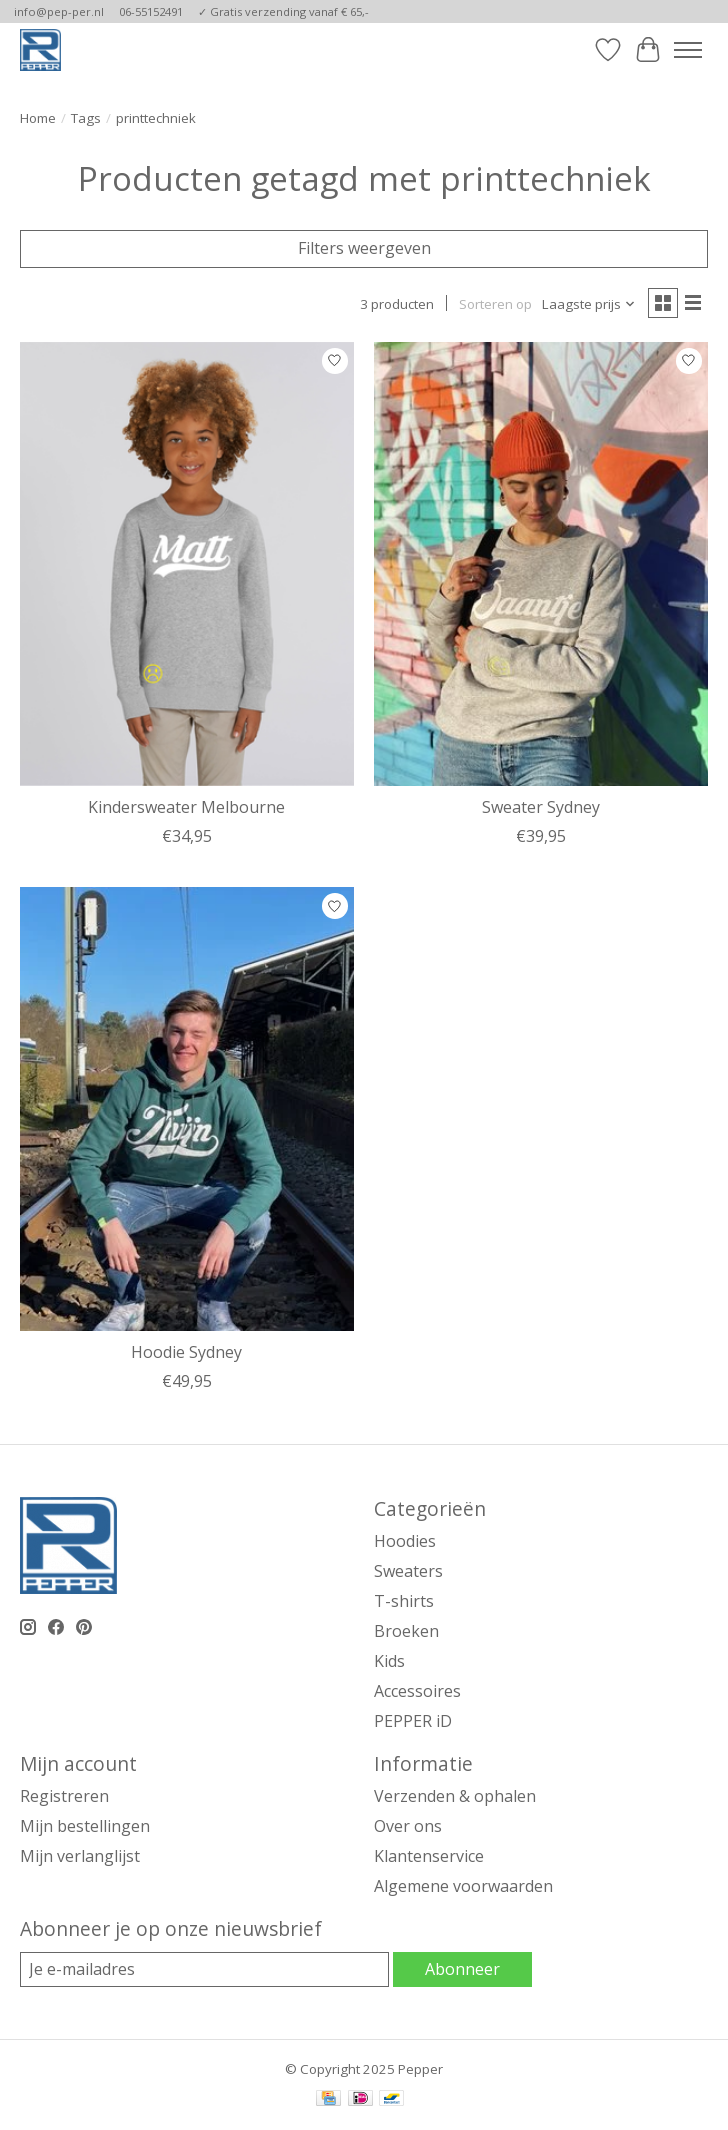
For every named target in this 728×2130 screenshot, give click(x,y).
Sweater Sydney (541, 807)
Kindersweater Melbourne (186, 807)
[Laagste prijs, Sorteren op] (589, 304)
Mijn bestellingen (85, 1826)
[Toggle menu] (688, 50)
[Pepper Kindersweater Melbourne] (187, 564)
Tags (86, 118)
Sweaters (408, 1571)
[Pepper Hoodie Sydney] (187, 1109)
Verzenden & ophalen (455, 1796)
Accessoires (417, 1691)
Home (38, 118)
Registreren (64, 1796)
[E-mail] (204, 1969)
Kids (389, 1661)
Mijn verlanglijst (80, 1856)
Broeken (406, 1631)
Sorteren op (495, 304)
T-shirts (404, 1601)
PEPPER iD (413, 1721)
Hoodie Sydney (186, 1352)
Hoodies (405, 1541)
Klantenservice (429, 1856)
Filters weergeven (364, 248)
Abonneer (462, 1969)
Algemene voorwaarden (463, 1886)
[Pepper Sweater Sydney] (541, 564)
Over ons (408, 1826)
